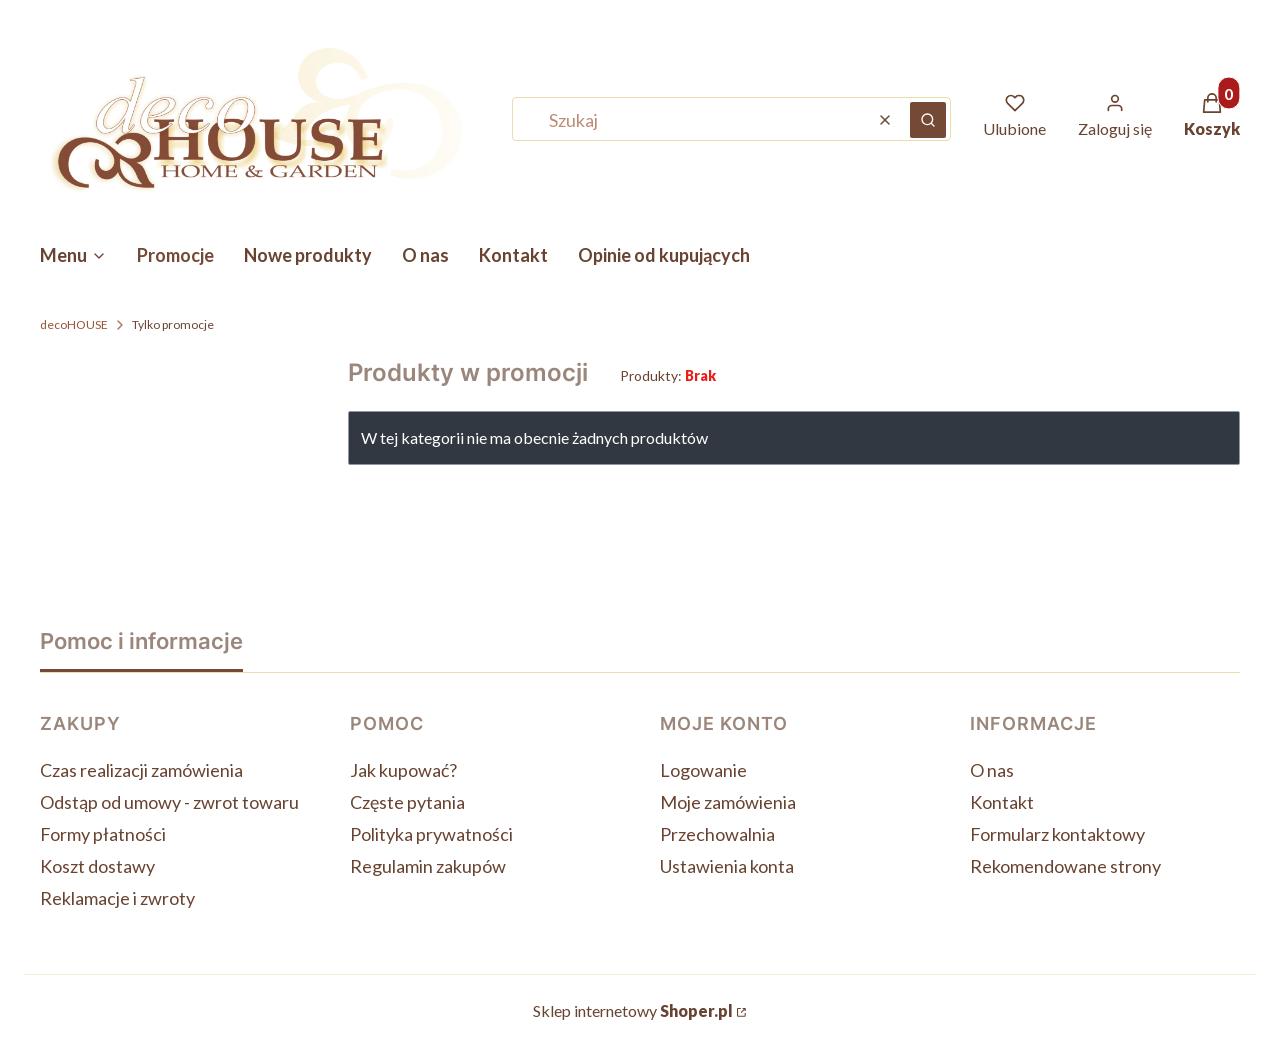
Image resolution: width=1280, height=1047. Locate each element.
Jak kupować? (403, 770)
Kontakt (1002, 802)
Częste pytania (407, 802)
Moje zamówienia (728, 802)
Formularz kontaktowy (1057, 834)
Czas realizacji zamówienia (141, 770)
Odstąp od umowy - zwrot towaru (169, 802)
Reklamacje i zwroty (117, 898)
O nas (992, 770)
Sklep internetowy (633, 1010)
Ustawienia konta (727, 866)
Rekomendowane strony (1065, 866)
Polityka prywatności (431, 834)
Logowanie (703, 770)
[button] (928, 120)
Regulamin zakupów (428, 866)
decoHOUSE (74, 324)
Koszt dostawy (97, 866)
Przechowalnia (717, 834)
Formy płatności (103, 834)
